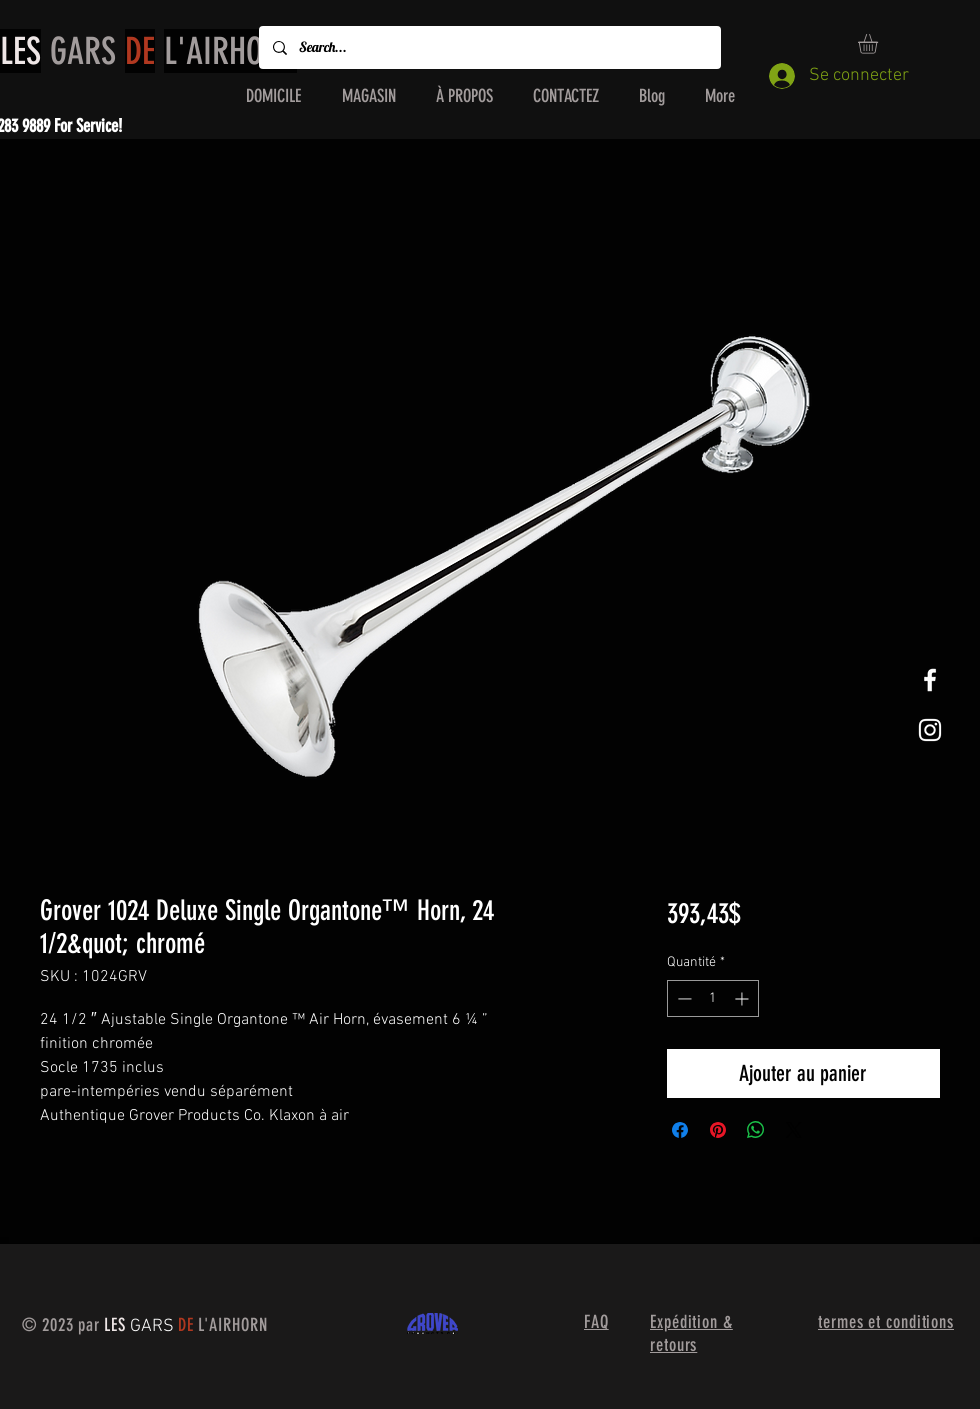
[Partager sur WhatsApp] (756, 1130)
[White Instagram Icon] (930, 730)
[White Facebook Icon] (930, 680)
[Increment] (743, 998)
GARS (148, 51)
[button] (879, 44)
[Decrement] (682, 998)
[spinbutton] (713, 998)
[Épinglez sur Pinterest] (718, 1130)
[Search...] (489, 47)
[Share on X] (794, 1130)
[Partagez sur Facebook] (680, 1130)
